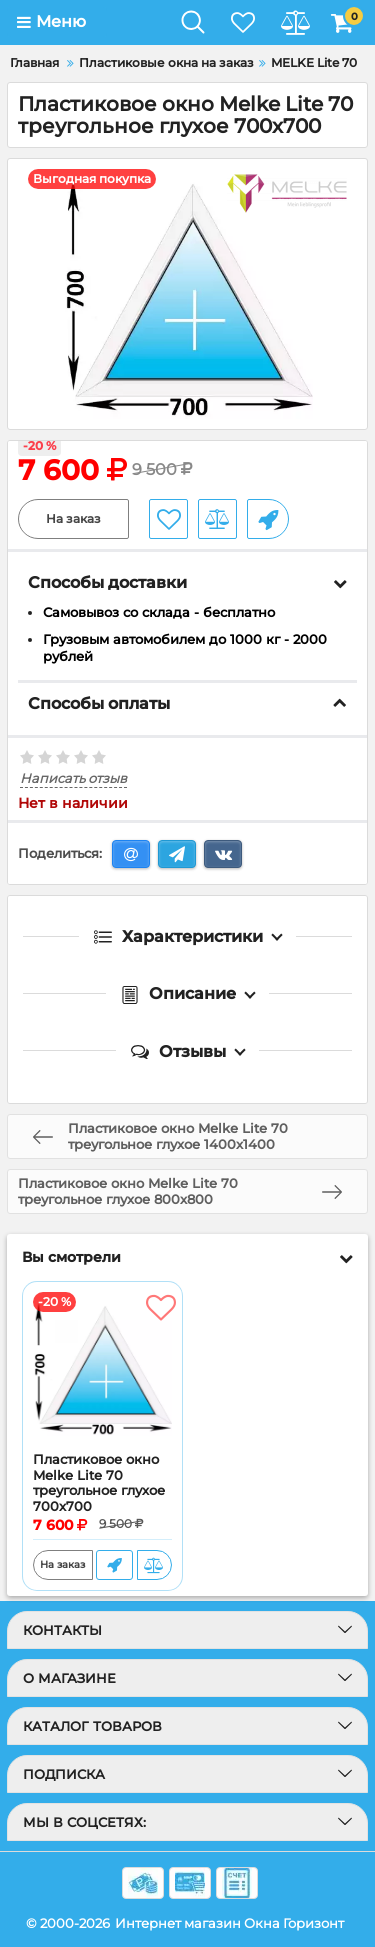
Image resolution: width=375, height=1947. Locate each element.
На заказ (73, 518)
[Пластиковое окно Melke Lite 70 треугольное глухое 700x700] (102, 1367)
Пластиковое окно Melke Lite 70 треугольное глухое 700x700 (99, 1483)
